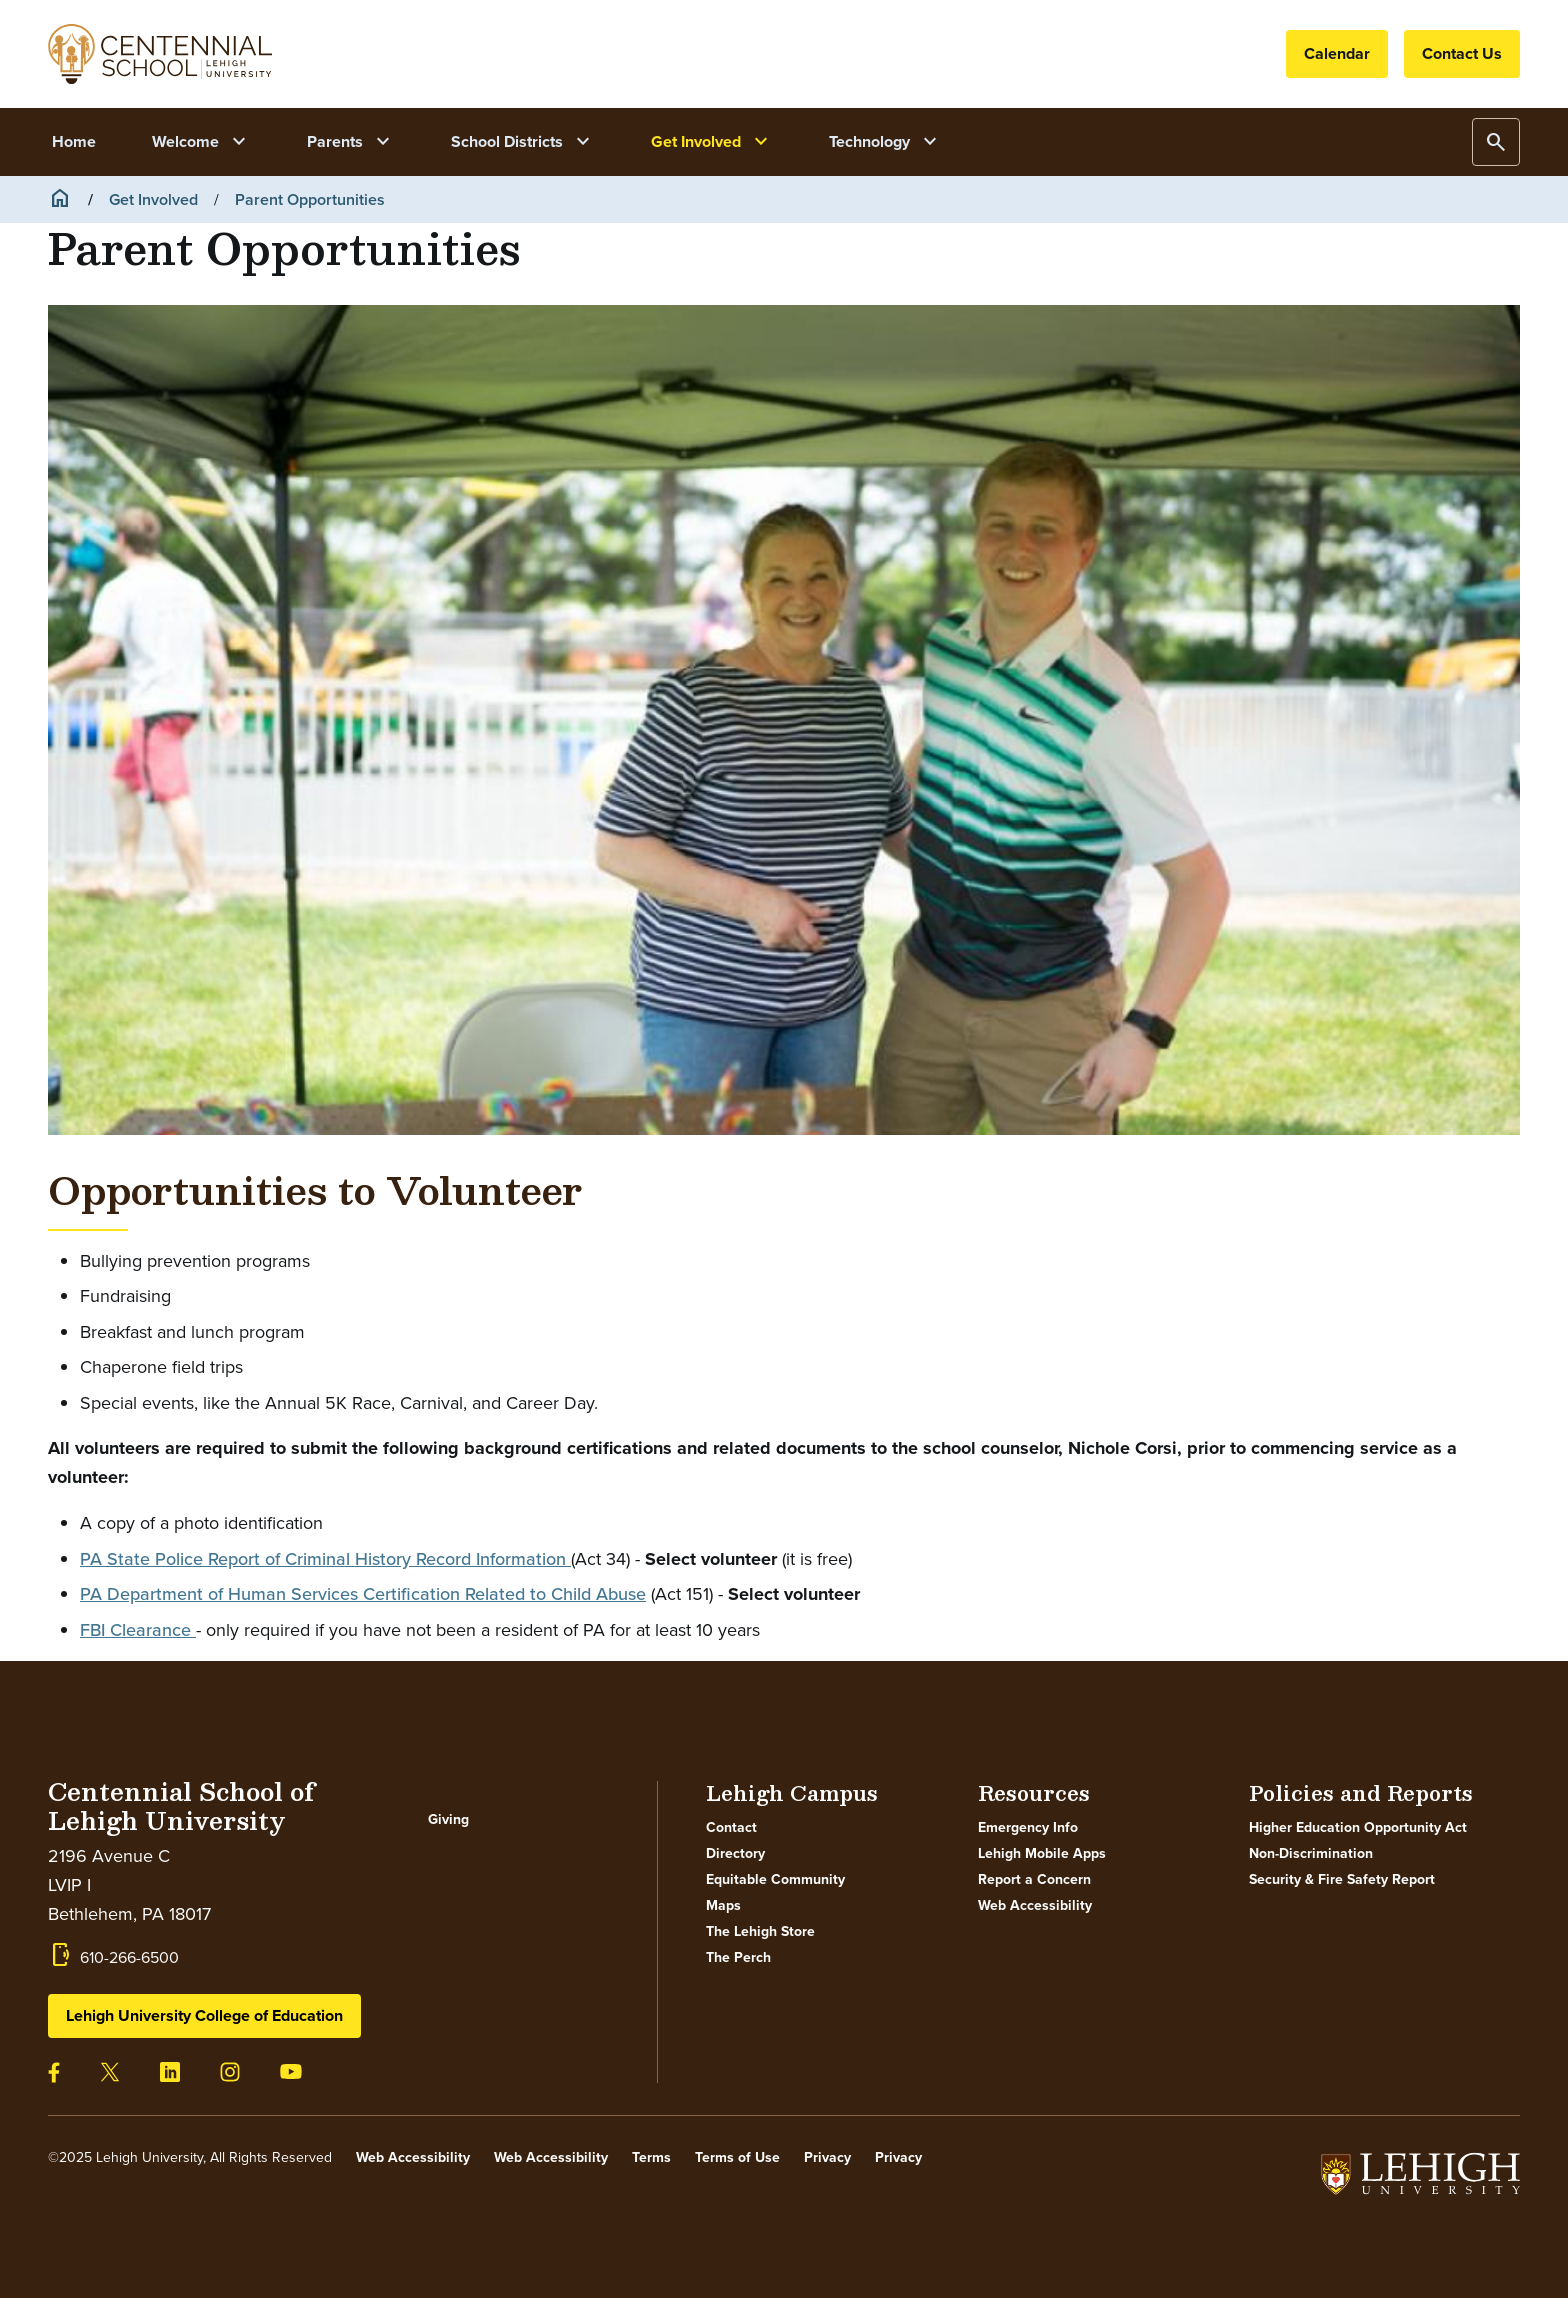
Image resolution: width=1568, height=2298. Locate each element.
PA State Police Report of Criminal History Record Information (325, 1559)
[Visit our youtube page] (291, 2069)
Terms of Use (737, 2157)
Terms (651, 2157)
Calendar (1337, 53)
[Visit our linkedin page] (170, 2070)
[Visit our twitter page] (110, 2070)
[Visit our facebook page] (54, 2071)
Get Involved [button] (712, 142)
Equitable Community (775, 1880)
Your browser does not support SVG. (160, 54)
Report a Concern (1034, 1880)
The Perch (738, 1958)
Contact (731, 1828)
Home (74, 141)
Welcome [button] (201, 142)
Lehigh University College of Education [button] (204, 2015)
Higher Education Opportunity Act (1358, 1828)
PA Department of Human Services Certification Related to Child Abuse (363, 1594)
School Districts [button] (523, 142)
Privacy (827, 2157)
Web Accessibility (1035, 1906)
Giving (448, 1820)
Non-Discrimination (1311, 1854)
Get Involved (153, 199)
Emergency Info (1028, 1828)
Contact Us (1462, 53)
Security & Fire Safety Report (1342, 1880)
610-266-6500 (129, 1957)
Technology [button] (885, 142)
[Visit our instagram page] (230, 2070)
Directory (735, 1854)
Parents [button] (351, 142)
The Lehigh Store (760, 1932)
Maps (723, 1906)
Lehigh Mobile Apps (1042, 1854)
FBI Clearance (138, 1630)
